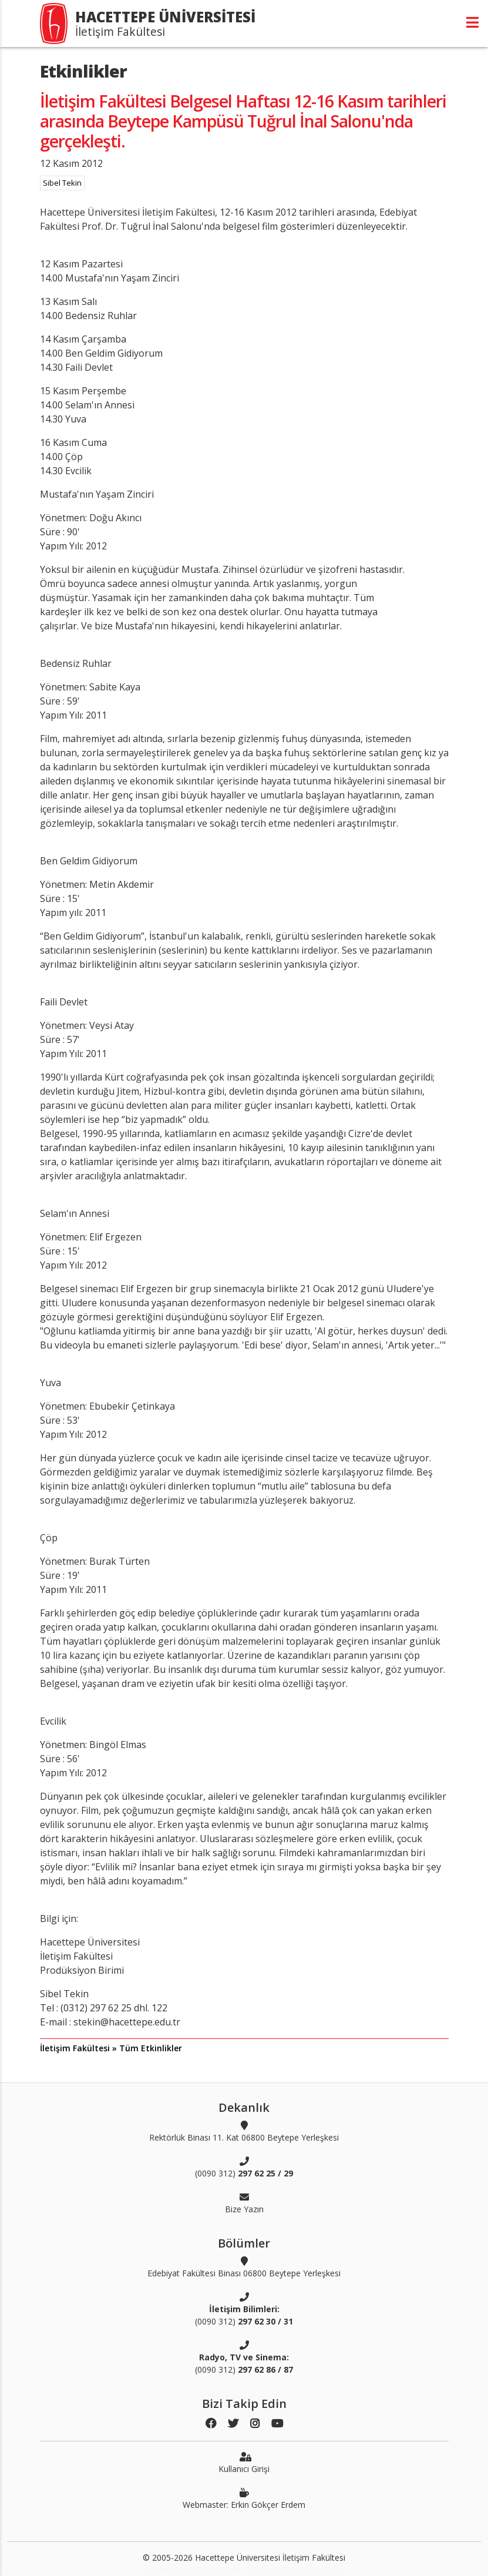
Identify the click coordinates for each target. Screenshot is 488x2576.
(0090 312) (244, 2167)
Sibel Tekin (62, 182)
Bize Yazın (244, 2203)
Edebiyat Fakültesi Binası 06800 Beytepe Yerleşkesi (244, 2267)
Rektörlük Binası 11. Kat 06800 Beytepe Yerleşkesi (244, 2131)
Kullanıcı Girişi (244, 2462)
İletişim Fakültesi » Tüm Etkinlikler (111, 2048)
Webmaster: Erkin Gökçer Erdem (244, 2498)
